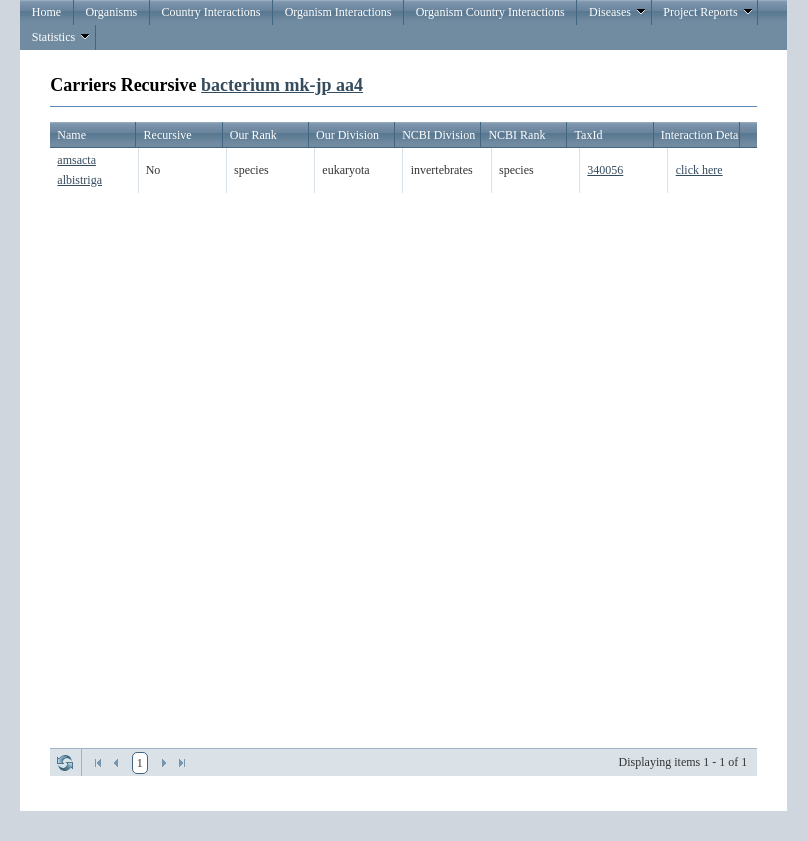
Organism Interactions (338, 12)
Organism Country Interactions (490, 12)
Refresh (65, 763)
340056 (605, 170)
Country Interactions (210, 12)
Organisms (111, 12)
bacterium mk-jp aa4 (282, 85)
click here (699, 170)
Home (46, 12)
